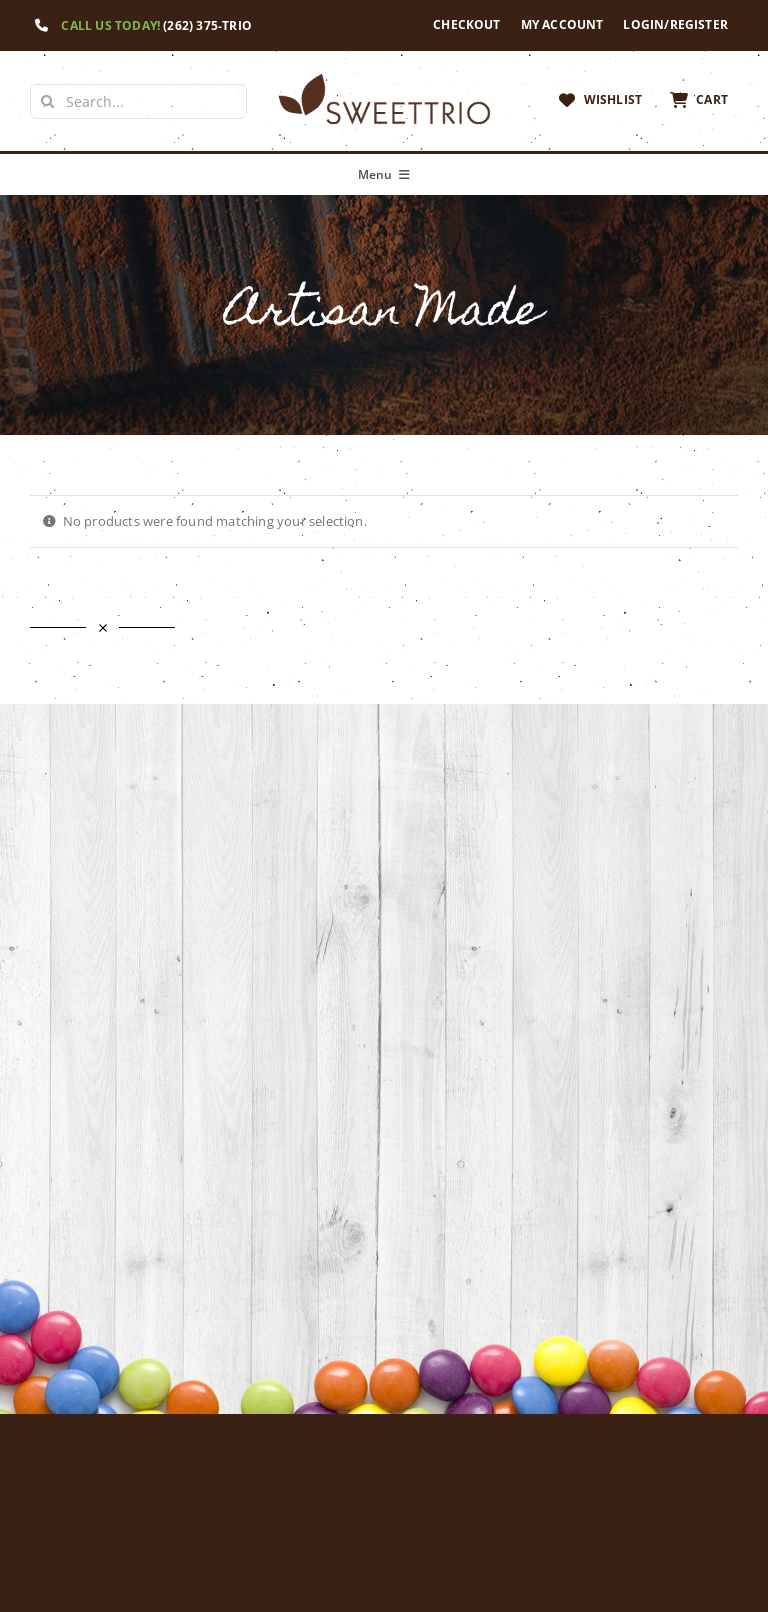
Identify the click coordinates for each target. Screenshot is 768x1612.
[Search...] (138, 101)
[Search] (47, 101)
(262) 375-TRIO (207, 25)
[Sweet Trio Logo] (383, 77)
